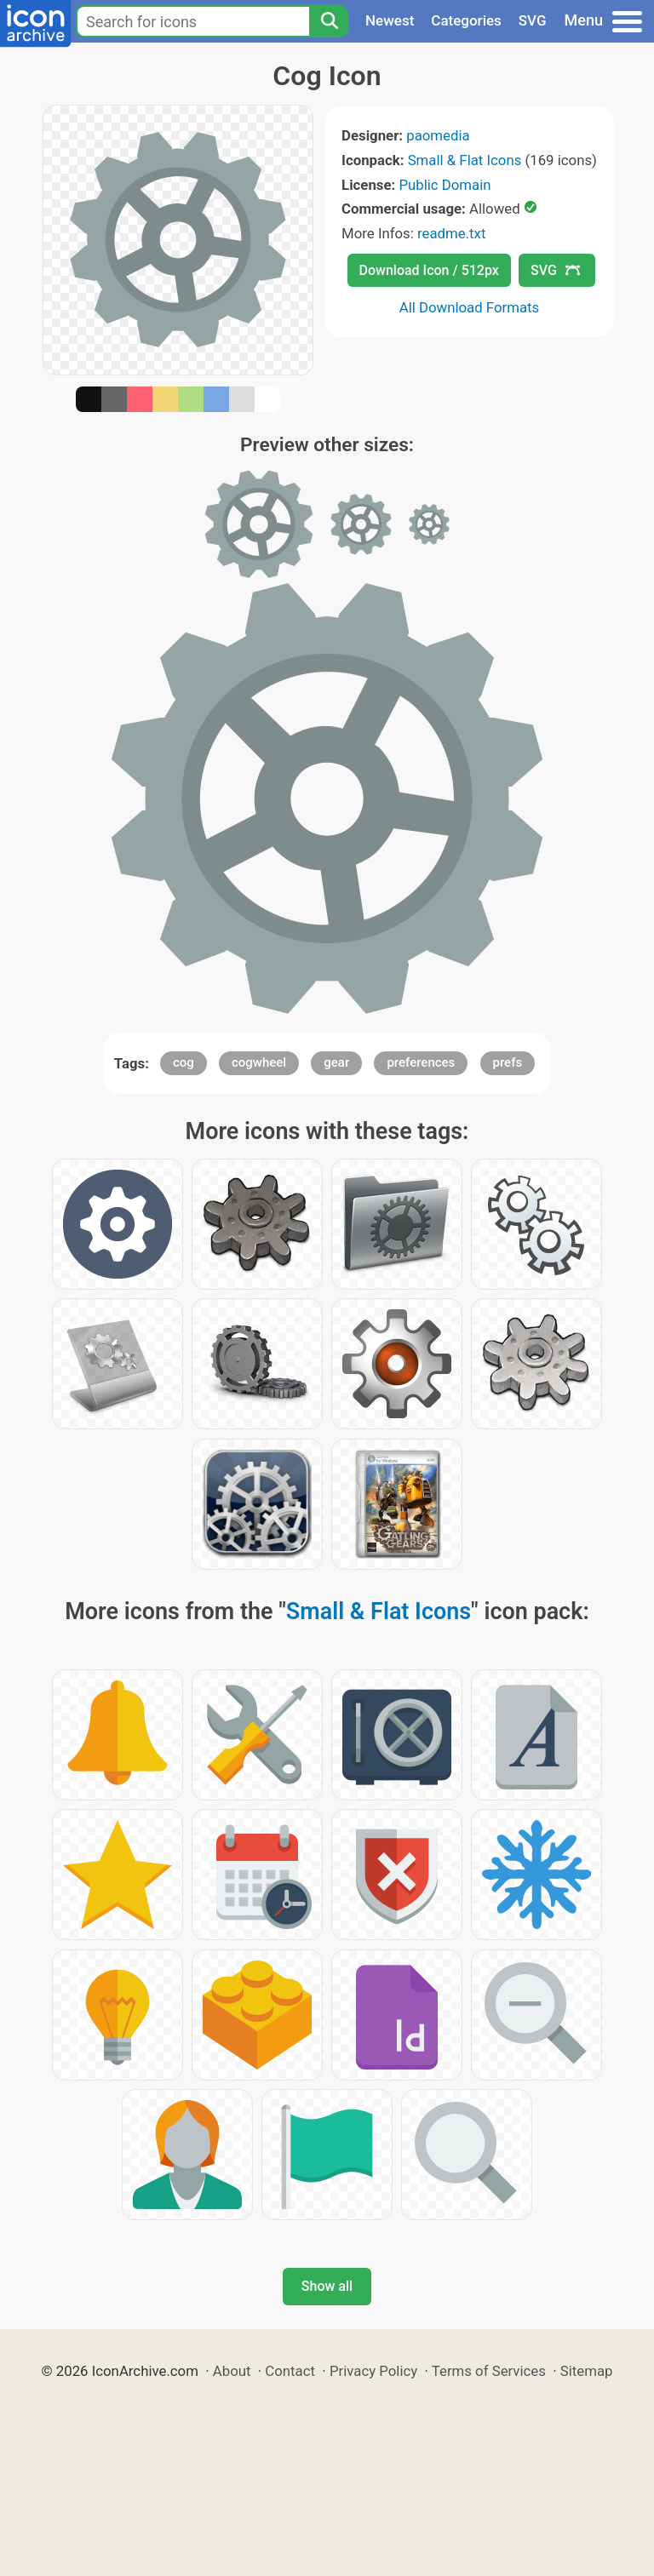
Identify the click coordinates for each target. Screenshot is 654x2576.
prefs (508, 1062)
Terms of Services (489, 2370)
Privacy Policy (373, 2370)
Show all (327, 2286)
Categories (466, 20)
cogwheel (259, 1062)
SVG (533, 20)
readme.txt (451, 233)
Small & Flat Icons (465, 160)
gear (336, 1062)
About (232, 2370)
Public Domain (444, 184)
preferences (421, 1062)
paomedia (437, 135)
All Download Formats (469, 307)
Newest (389, 20)
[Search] (328, 21)
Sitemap (586, 2370)
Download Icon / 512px (429, 270)
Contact (290, 2370)
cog (183, 1062)
